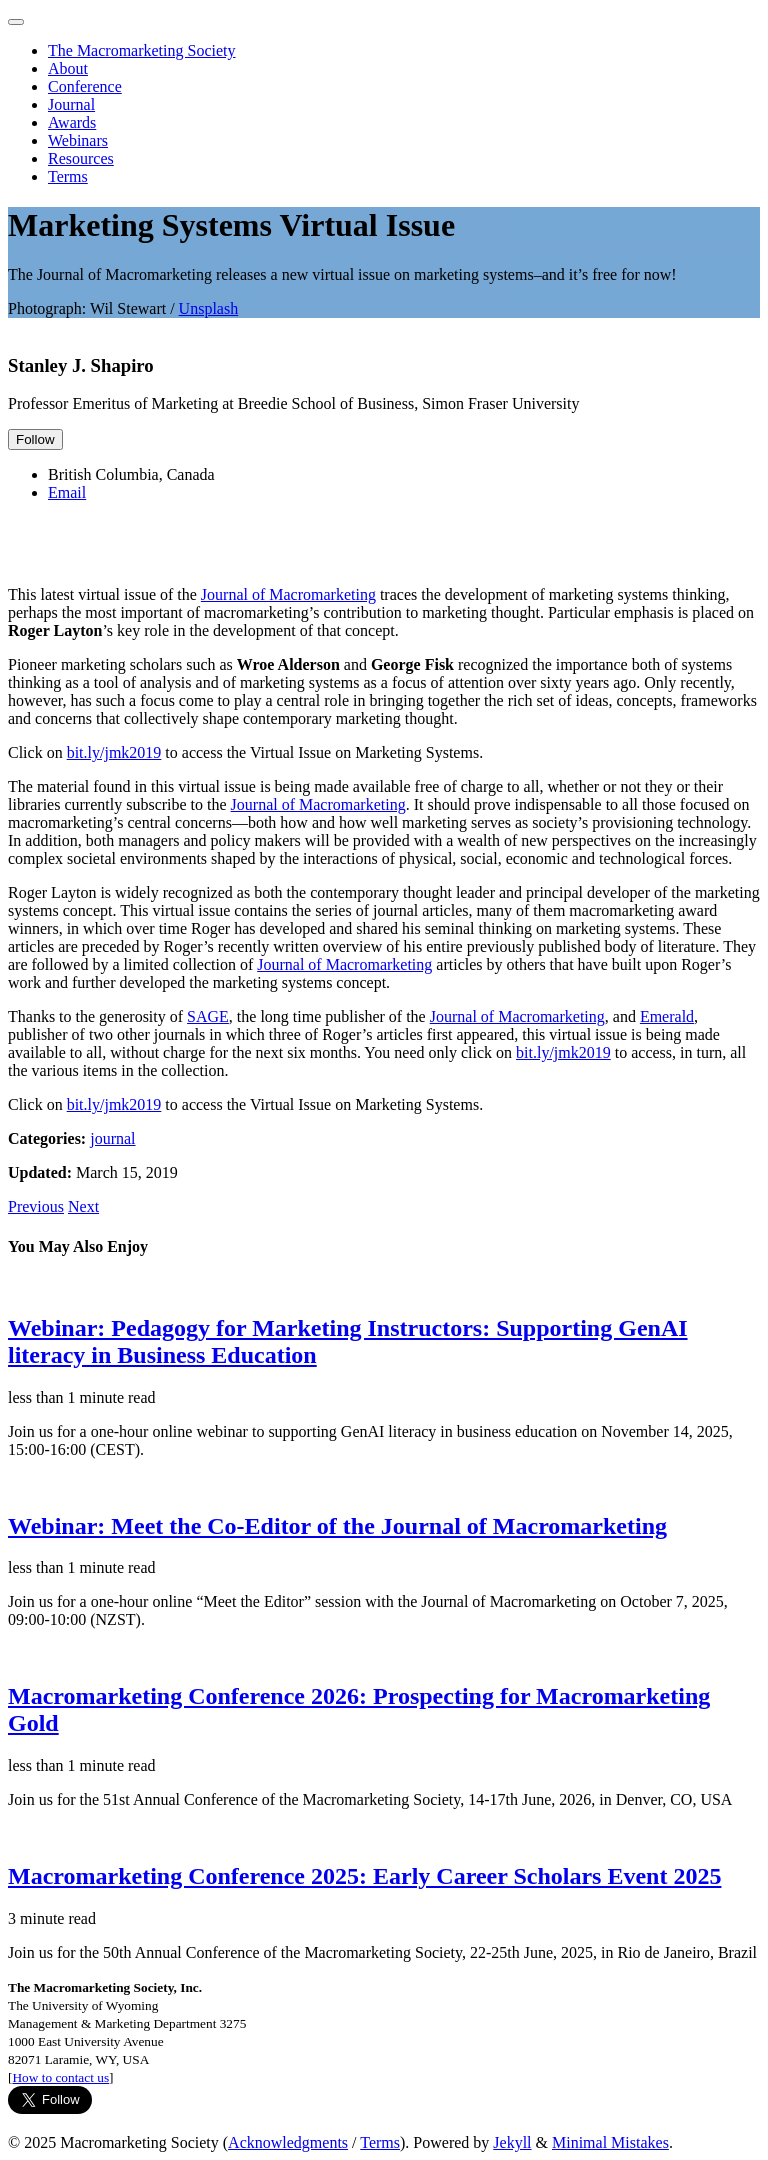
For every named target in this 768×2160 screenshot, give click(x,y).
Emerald (667, 1016)
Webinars (78, 140)
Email (67, 492)
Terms (68, 176)
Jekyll (512, 2142)
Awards (72, 122)
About (68, 68)
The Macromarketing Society (142, 50)
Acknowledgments (288, 2142)
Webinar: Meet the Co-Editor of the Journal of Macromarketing (337, 1526)
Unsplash (209, 308)
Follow (35, 439)
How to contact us (60, 2077)
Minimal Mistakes (610, 2142)
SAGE (208, 1016)
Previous (36, 1206)
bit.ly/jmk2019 (114, 752)
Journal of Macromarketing (288, 594)
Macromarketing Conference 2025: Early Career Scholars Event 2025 (364, 1876)
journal (112, 1138)
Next (83, 1206)
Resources (81, 158)
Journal (71, 104)
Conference (85, 86)
